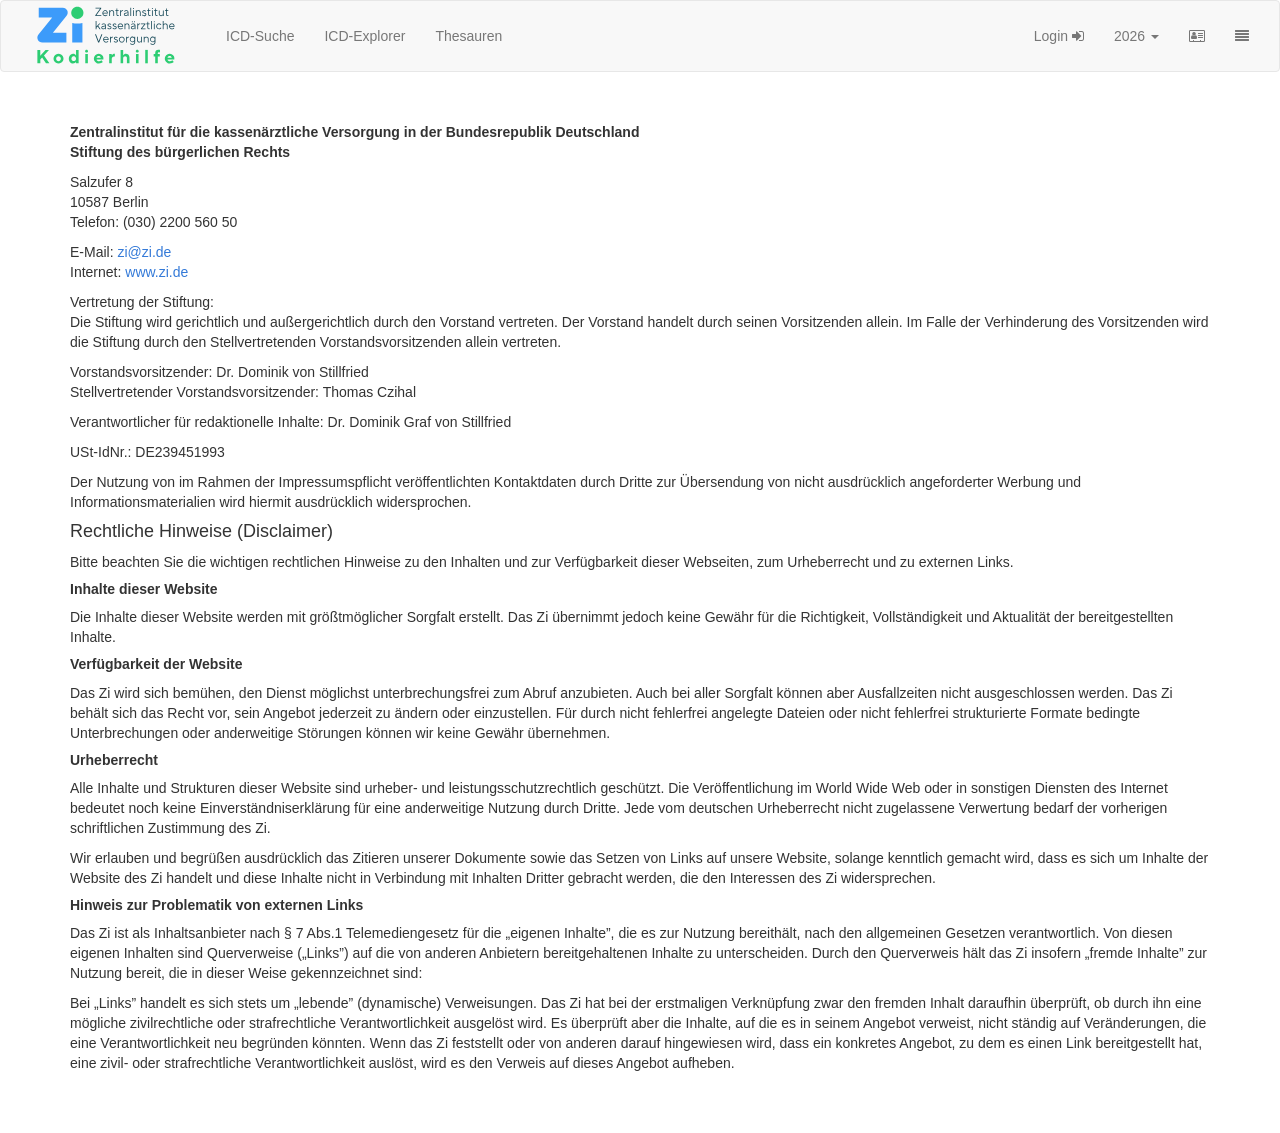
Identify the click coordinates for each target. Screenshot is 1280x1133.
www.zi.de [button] (156, 272)
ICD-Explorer (364, 36)
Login (1059, 36)
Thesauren (468, 36)
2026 (1136, 36)
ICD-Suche (260, 36)
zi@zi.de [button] (144, 252)
